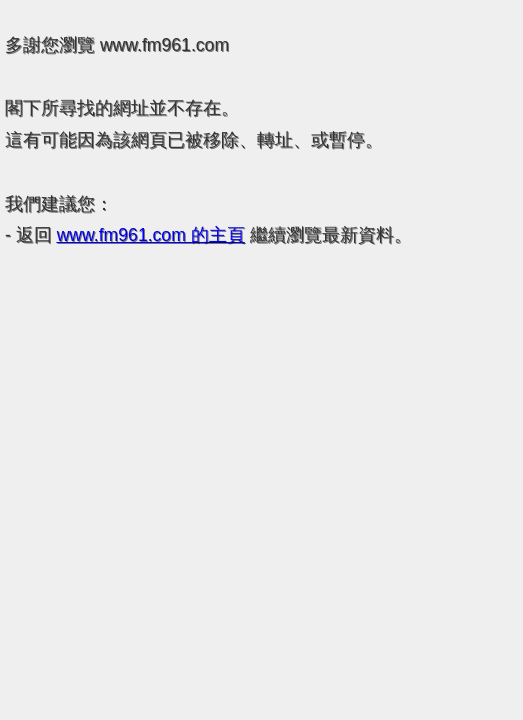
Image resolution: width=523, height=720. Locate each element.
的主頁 (151, 235)
